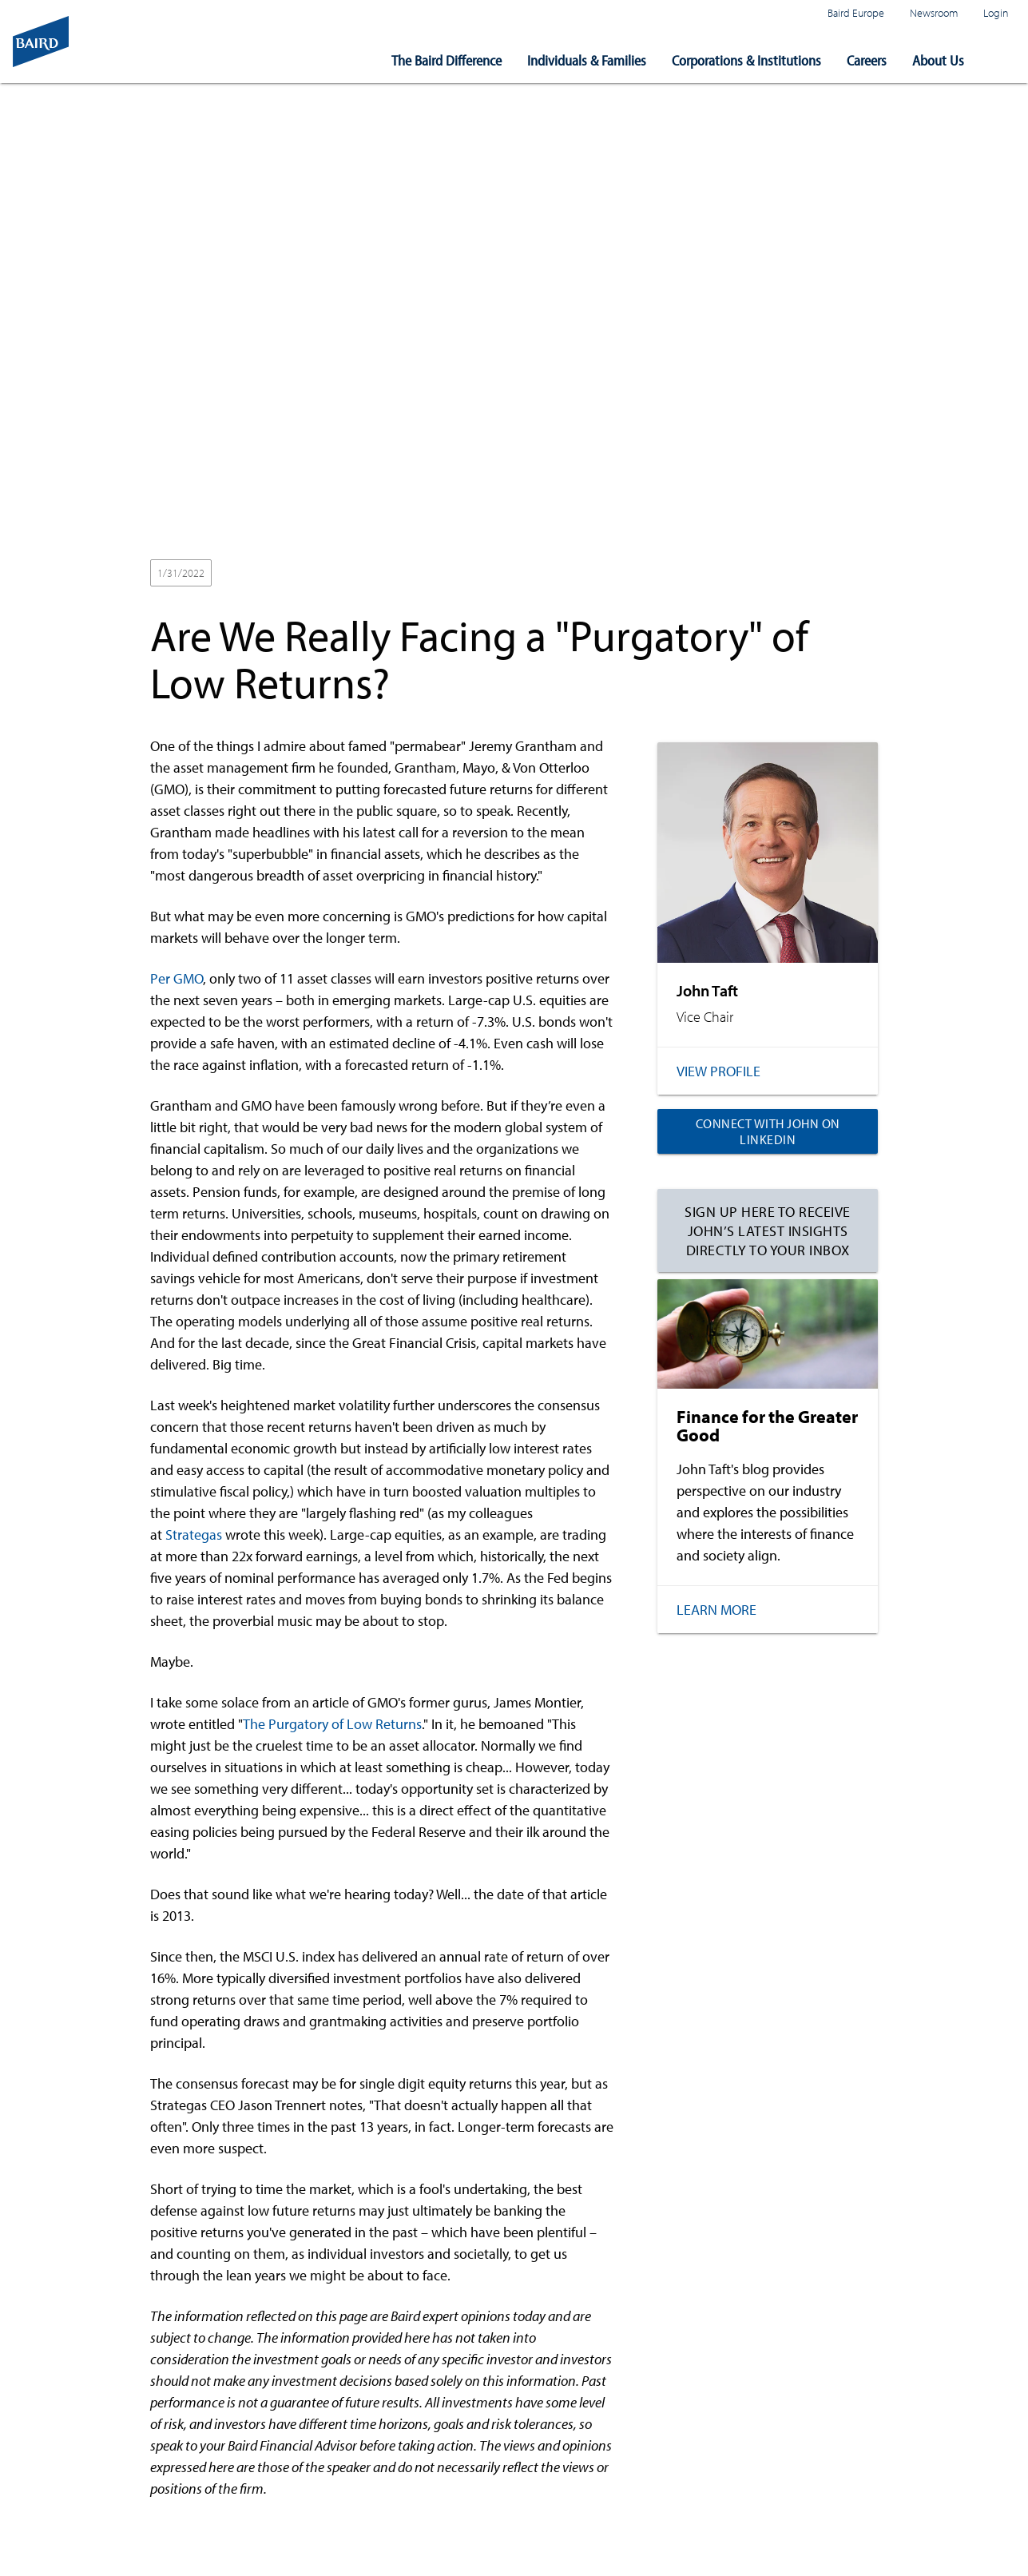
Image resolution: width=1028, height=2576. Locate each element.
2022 (239, 573)
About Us (938, 60)
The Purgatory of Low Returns (332, 1724)
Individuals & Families (586, 60)
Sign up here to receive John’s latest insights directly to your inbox (768, 1230)
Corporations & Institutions (746, 60)
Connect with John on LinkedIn (768, 1131)
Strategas (193, 1534)
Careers (867, 60)
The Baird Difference (446, 60)
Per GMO (176, 978)
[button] (1002, 60)
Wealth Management (319, 573)
